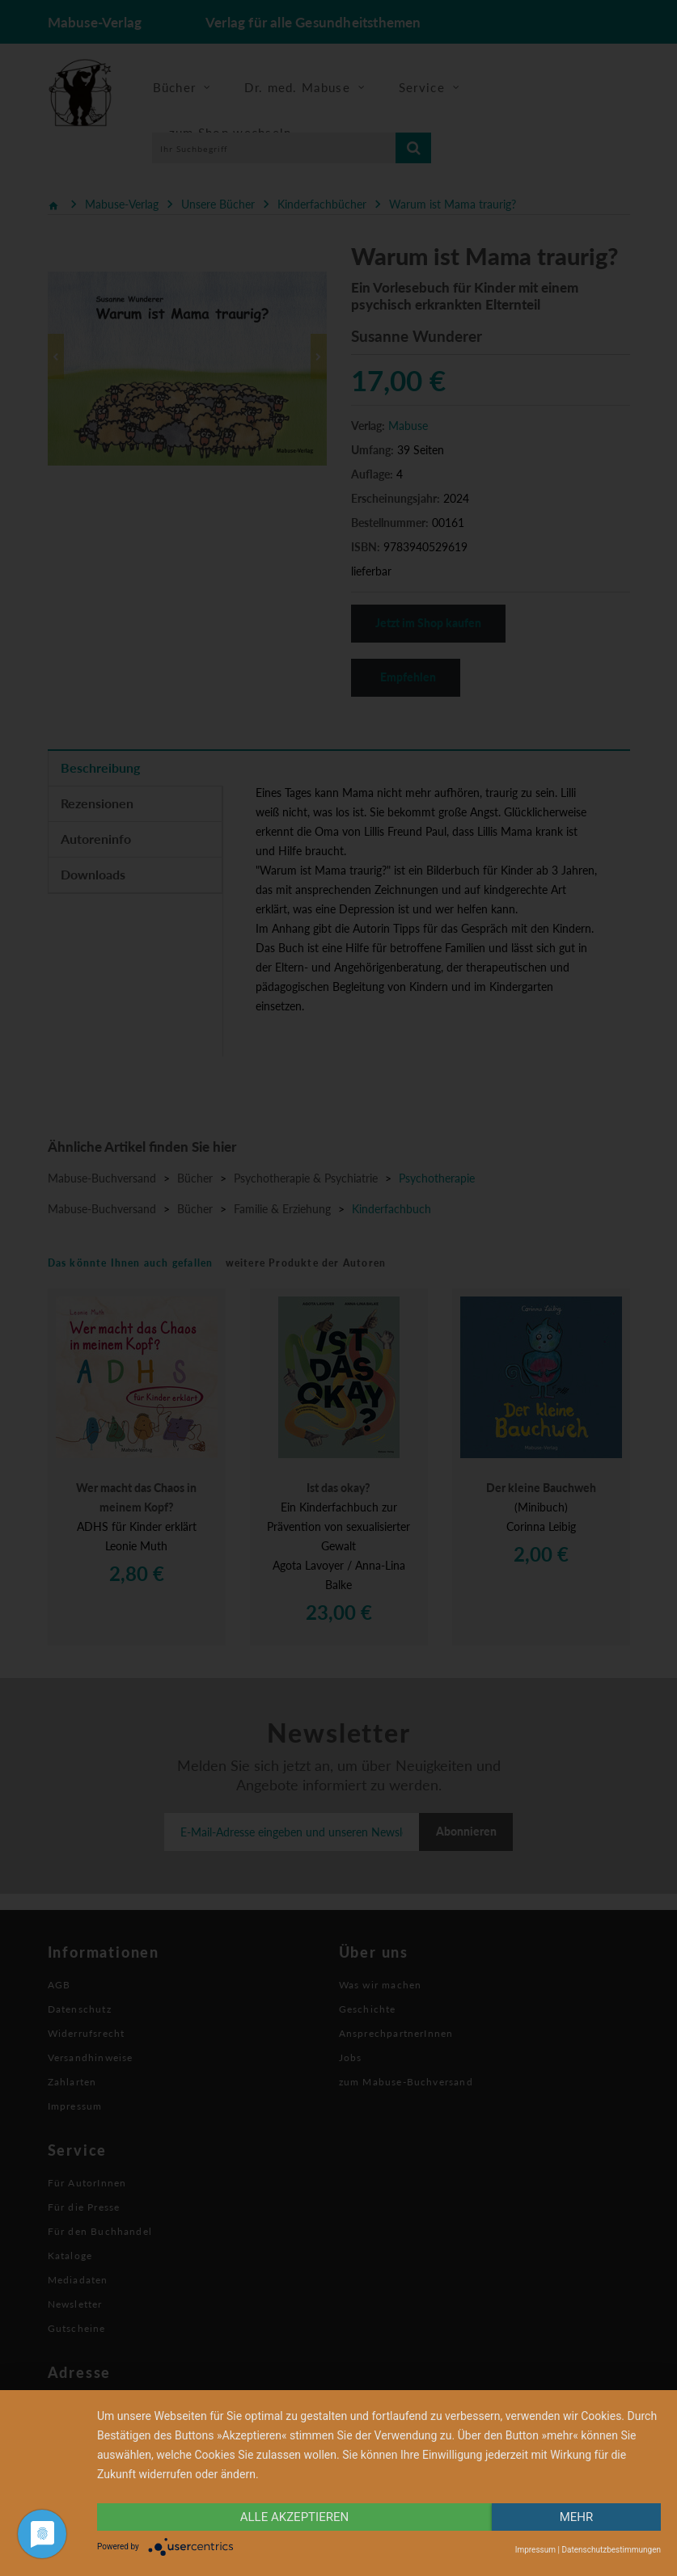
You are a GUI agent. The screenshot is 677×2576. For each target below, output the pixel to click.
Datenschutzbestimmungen (611, 2549)
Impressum (535, 2549)
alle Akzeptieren (294, 2517)
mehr (577, 2517)
